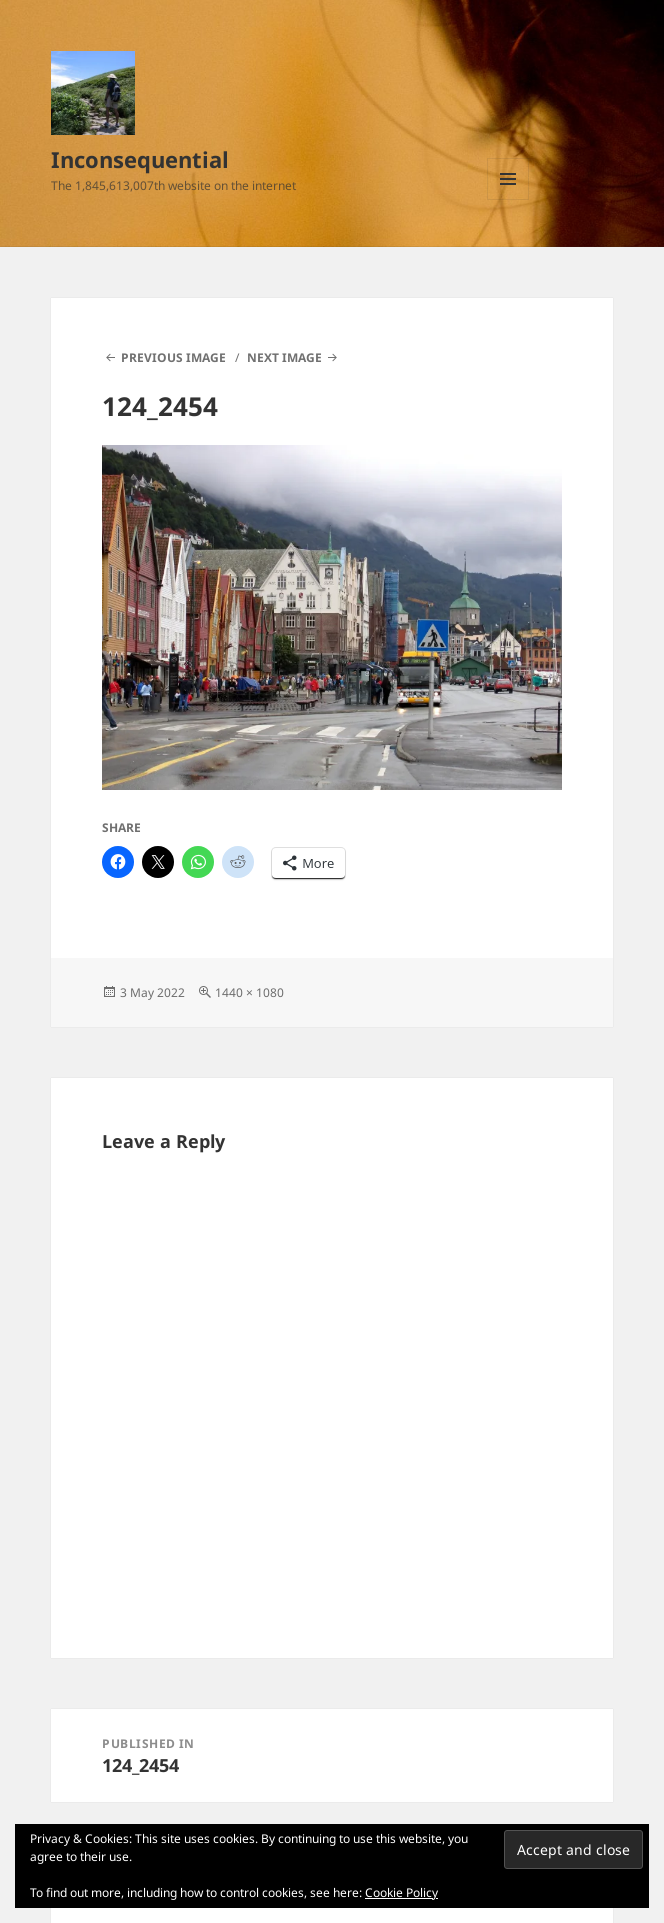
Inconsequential (140, 159)
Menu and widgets (508, 199)
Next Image (284, 357)
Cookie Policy (401, 1892)
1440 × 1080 (249, 992)
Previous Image (173, 357)
